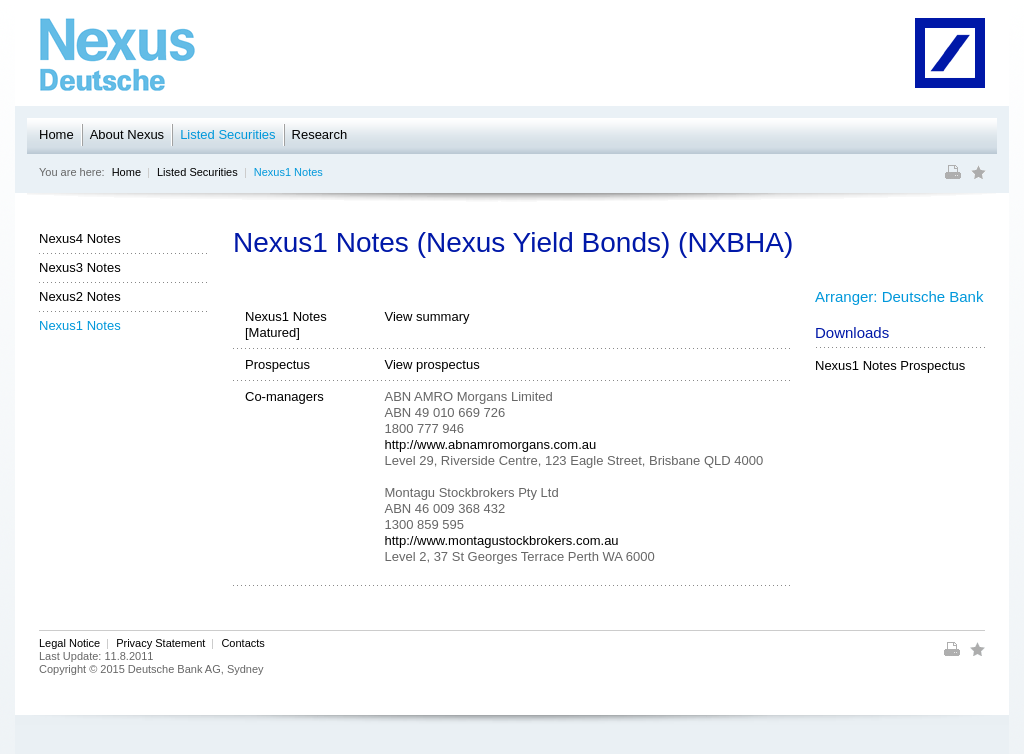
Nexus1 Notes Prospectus (890, 365)
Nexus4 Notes (80, 238)
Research (320, 134)
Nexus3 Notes (80, 267)
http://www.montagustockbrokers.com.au (502, 540)
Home (56, 134)
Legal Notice (69, 643)
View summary (427, 316)
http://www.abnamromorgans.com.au (491, 444)
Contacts (242, 643)
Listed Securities (227, 134)
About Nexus (127, 134)
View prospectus (432, 364)
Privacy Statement (160, 643)
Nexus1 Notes (288, 172)
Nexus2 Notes (80, 296)
